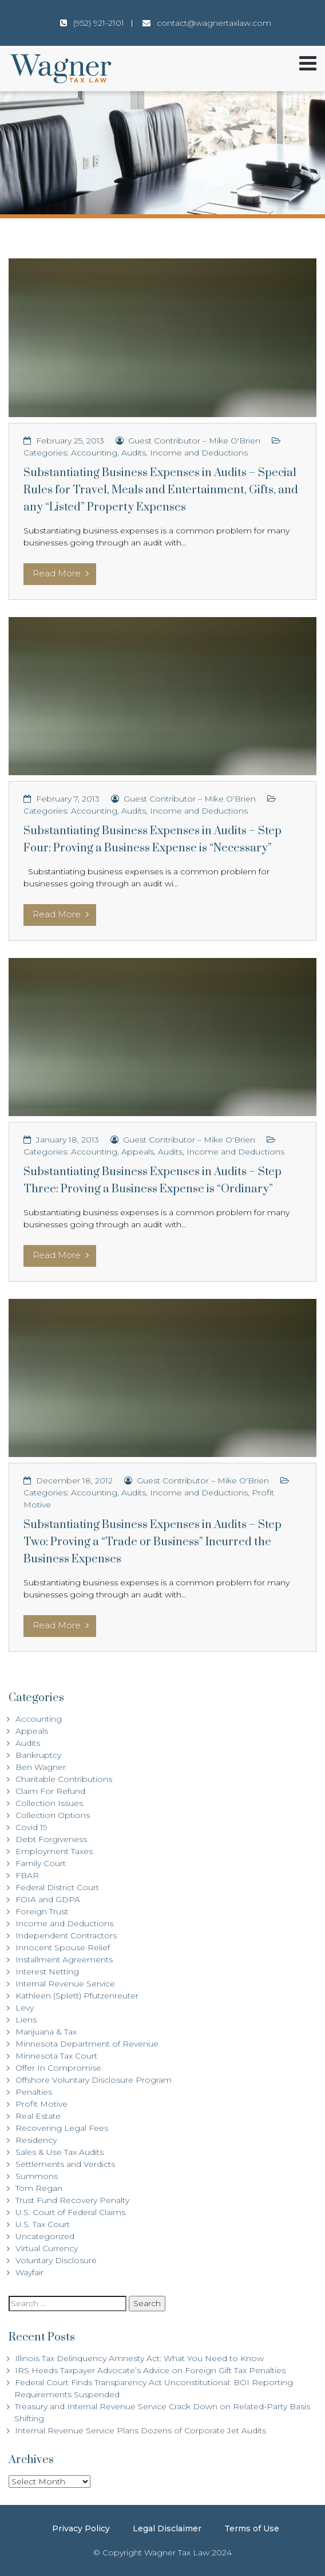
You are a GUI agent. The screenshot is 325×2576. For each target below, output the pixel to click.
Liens (26, 2020)
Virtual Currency (46, 2248)
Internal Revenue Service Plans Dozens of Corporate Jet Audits (140, 2430)
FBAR (27, 1875)
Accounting (94, 452)
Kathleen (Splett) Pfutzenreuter (76, 1995)
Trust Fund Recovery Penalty (72, 2200)
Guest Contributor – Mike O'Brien (194, 440)
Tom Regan (38, 2188)
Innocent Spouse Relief (62, 1947)
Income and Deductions (199, 452)
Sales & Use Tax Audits (59, 2152)
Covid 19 (31, 1827)
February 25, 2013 (70, 440)
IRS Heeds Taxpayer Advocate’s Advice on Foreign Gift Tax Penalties (150, 2370)
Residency (36, 2140)
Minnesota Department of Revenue (86, 2044)
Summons (36, 2176)
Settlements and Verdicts (65, 2164)
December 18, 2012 (74, 1480)
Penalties (33, 2092)
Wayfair (29, 2272)
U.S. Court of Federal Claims (70, 2212)
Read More (61, 573)
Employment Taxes (54, 1851)
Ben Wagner (40, 1767)
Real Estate (38, 2116)
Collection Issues (49, 1803)
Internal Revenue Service (65, 1983)
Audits (133, 452)
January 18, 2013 (67, 1139)
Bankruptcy (38, 1755)
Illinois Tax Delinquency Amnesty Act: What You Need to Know (139, 2358)
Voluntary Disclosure (56, 2260)
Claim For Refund (50, 1791)
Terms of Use (251, 2528)
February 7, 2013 (68, 799)
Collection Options (52, 1815)
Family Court (40, 1863)
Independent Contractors (66, 1935)
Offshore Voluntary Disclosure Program (93, 2080)
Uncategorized (44, 2236)
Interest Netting (47, 1971)
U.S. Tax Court (42, 2224)
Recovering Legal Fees (61, 2128)
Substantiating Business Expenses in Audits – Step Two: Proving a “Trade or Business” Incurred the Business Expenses (152, 1542)
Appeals (137, 1151)
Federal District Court (57, 1887)
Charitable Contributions (63, 1779)
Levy (24, 2007)
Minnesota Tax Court (56, 2056)
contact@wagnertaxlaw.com (214, 23)
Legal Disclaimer (167, 2528)
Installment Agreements (64, 1959)
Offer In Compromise (58, 2068)
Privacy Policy (81, 2528)
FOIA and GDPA (47, 1899)
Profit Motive (41, 2104)
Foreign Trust (41, 1911)
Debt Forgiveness (51, 1839)
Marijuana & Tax (46, 2032)
